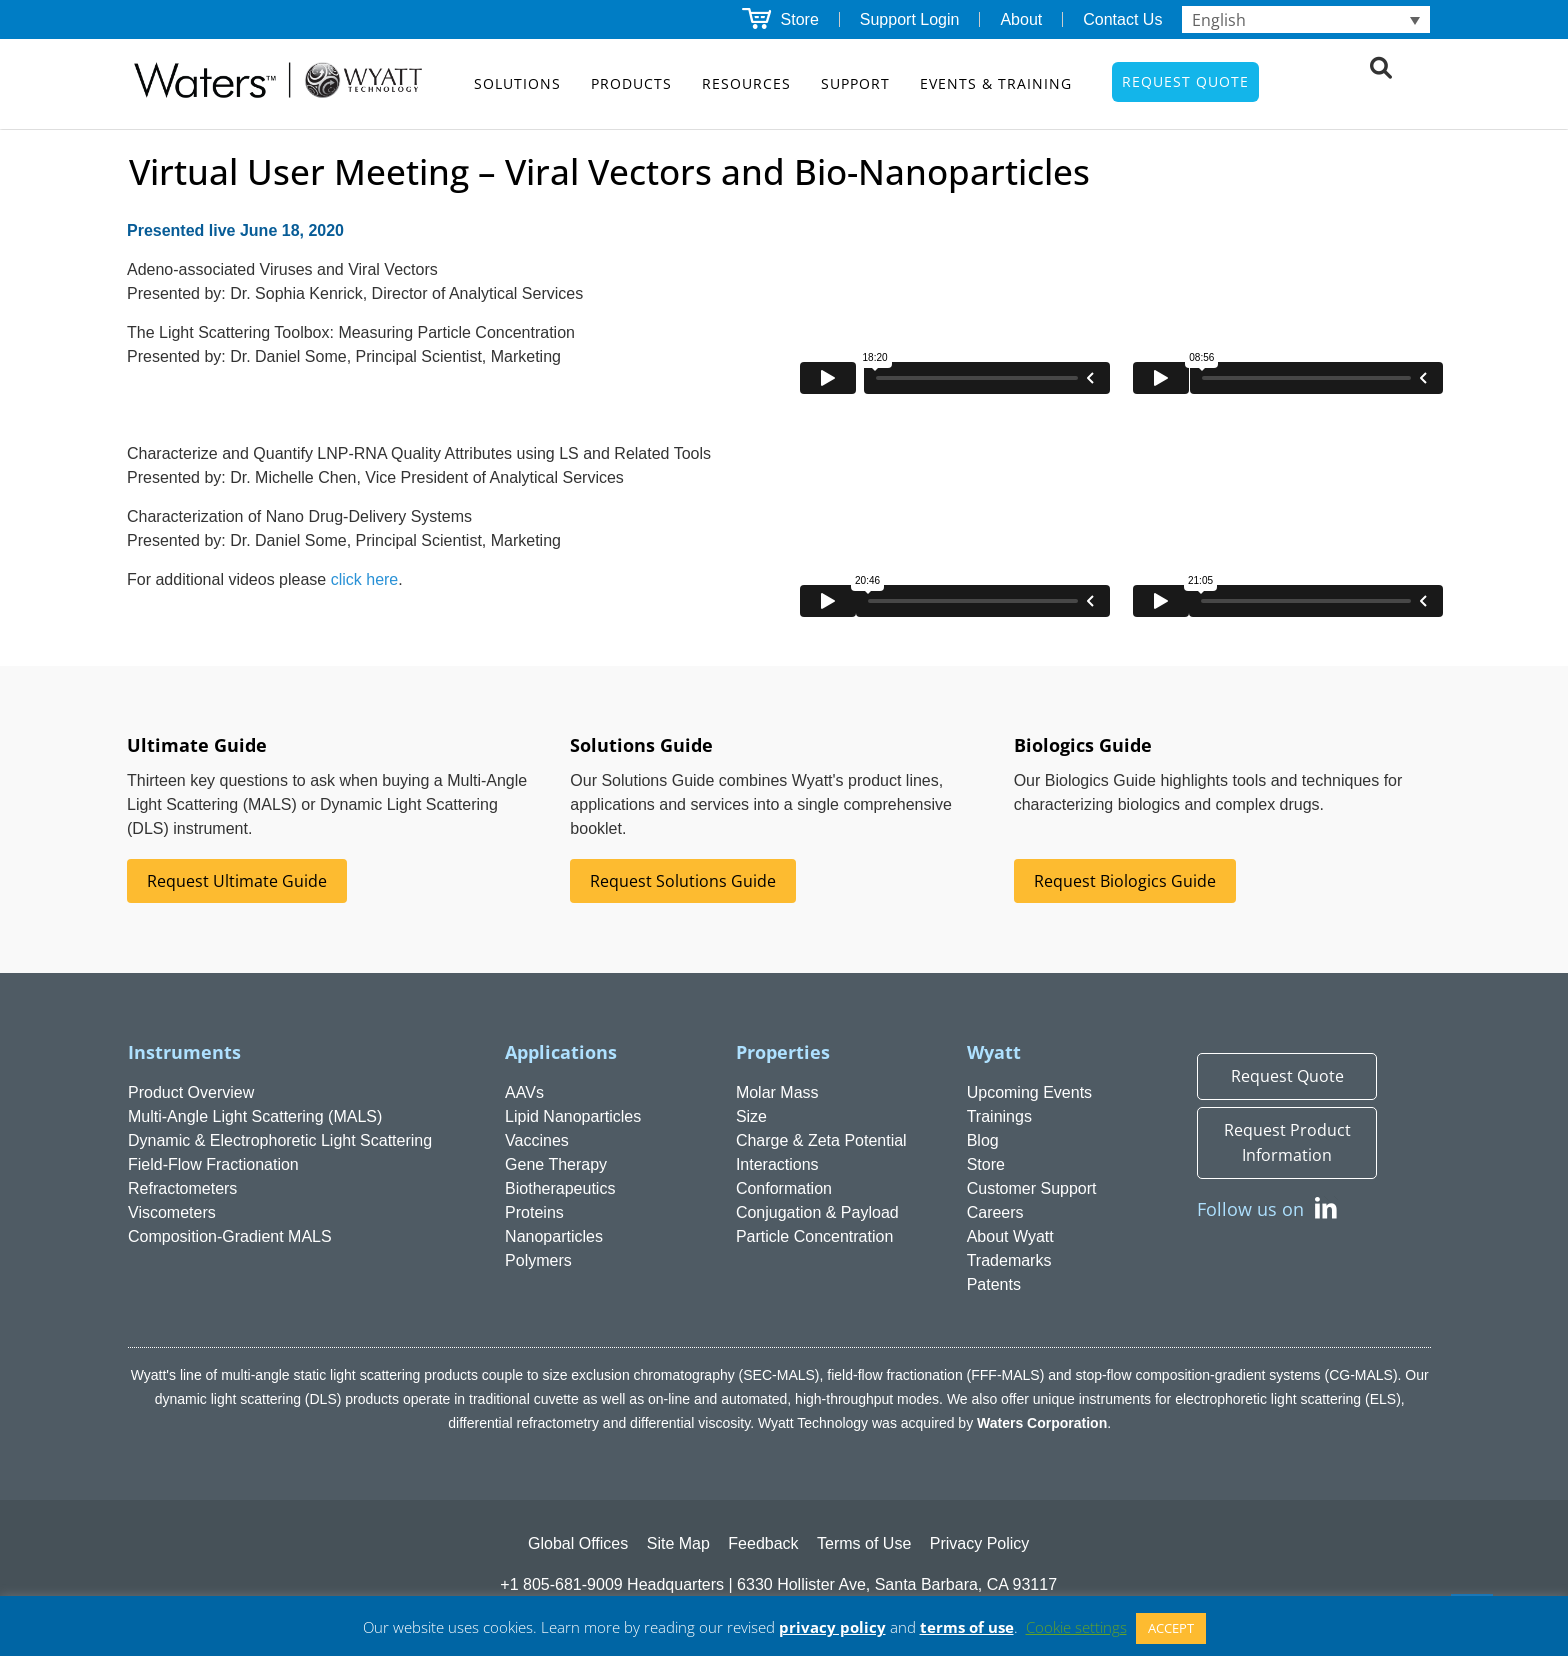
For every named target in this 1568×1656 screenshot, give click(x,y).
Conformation (784, 1188)
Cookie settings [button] (1076, 1627)
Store (800, 19)
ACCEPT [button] (1171, 1628)
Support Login (910, 19)
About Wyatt (1010, 1236)
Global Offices (578, 1543)
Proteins (534, 1212)
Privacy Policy (980, 1543)
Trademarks (1009, 1260)
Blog (983, 1140)
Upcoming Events (1029, 1092)
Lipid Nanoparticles (573, 1116)
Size (751, 1116)
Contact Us (1122, 19)
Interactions (777, 1164)
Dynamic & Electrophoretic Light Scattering (280, 1140)
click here (365, 579)
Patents (994, 1284)
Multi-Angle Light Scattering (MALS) (255, 1116)
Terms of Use (864, 1543)
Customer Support (1032, 1188)
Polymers (538, 1260)
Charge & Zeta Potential (821, 1140)
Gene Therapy (556, 1164)
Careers (995, 1212)
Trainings (999, 1116)
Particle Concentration (814, 1236)
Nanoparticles (554, 1236)
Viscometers (172, 1212)
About (1021, 19)
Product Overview (191, 1092)
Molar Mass (777, 1092)
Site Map (678, 1543)
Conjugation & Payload (817, 1212)
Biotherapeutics (560, 1188)
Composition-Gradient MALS (230, 1236)
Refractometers (182, 1188)
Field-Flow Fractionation (213, 1164)
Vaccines (537, 1140)
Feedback (763, 1543)
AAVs (524, 1092)
